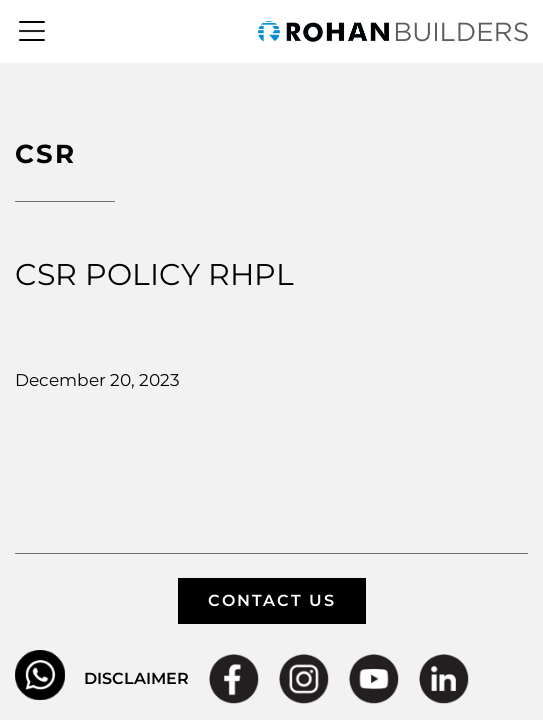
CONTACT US (272, 600)
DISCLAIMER (136, 678)
